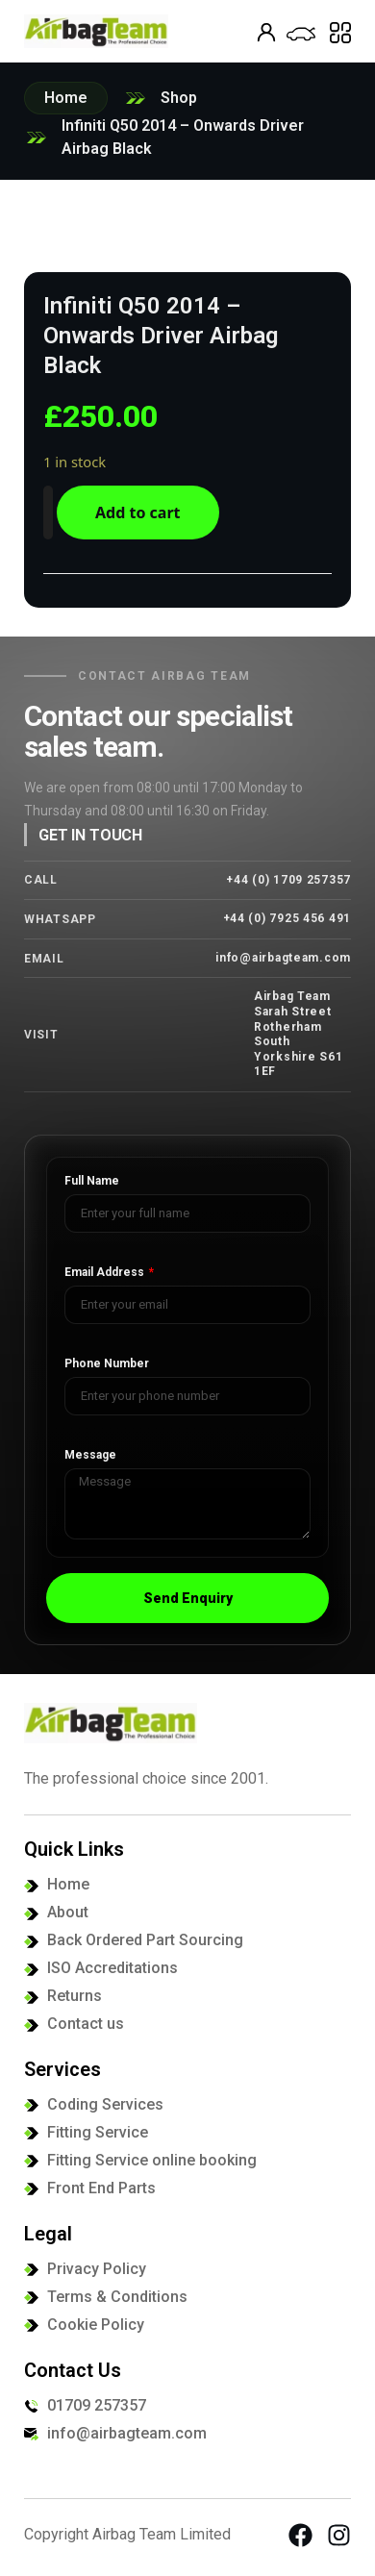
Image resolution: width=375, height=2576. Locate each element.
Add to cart (138, 512)
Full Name (91, 1181)
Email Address (105, 1272)
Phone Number (106, 1364)
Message (90, 1455)
